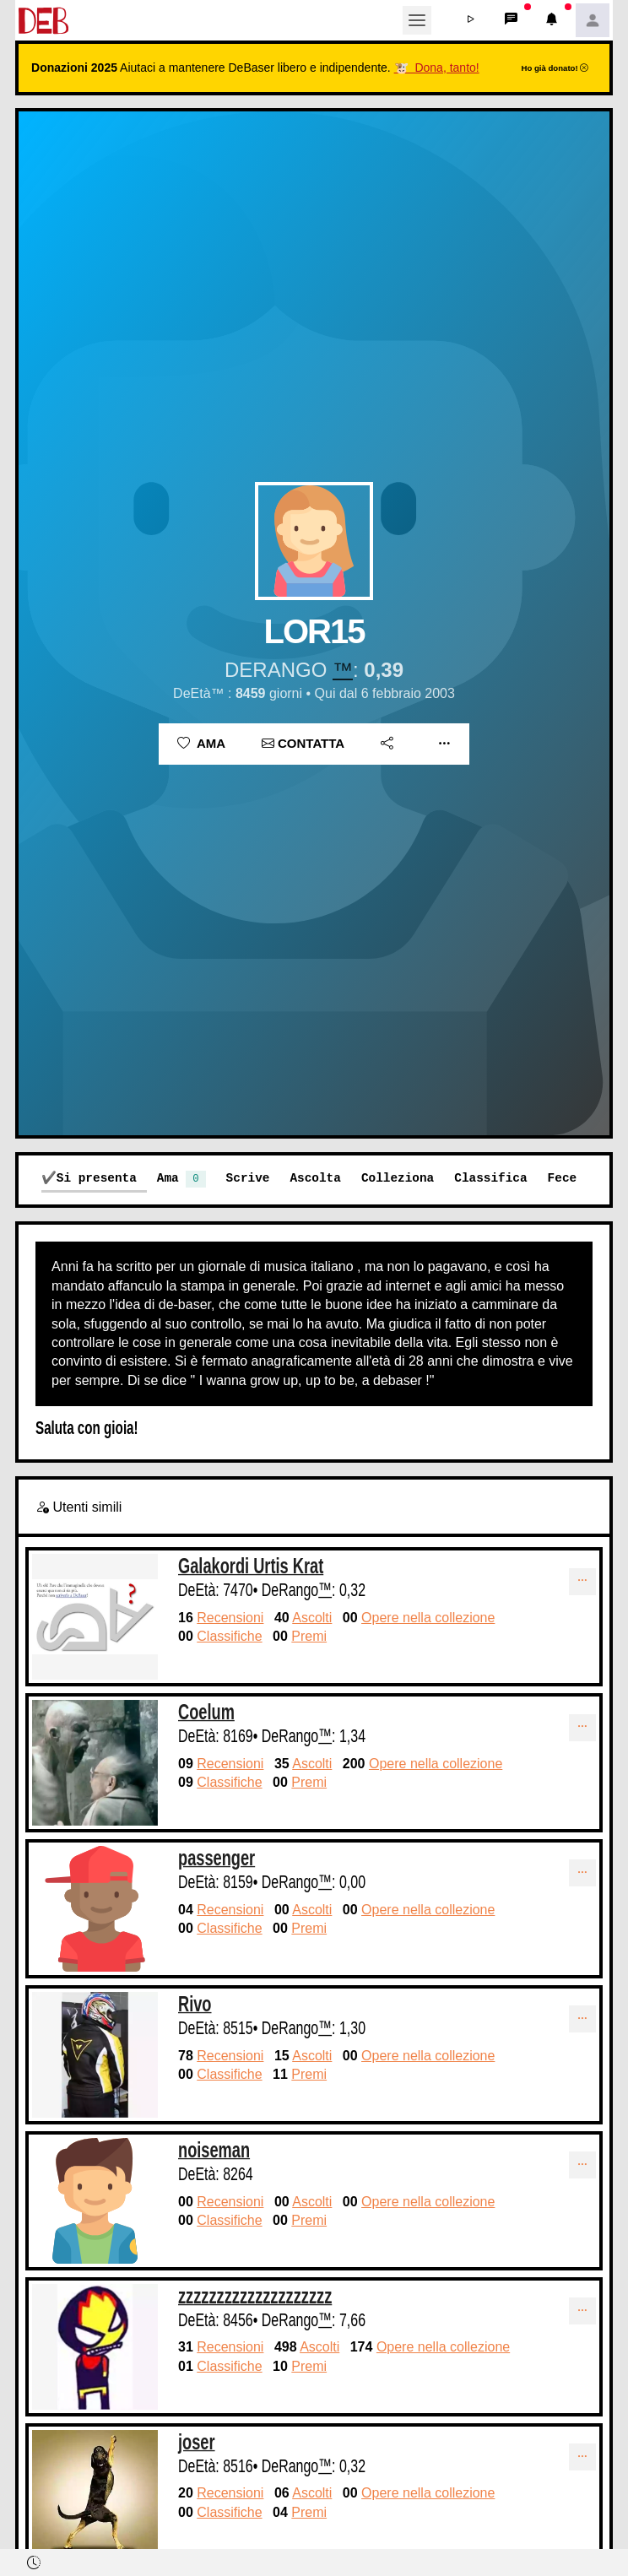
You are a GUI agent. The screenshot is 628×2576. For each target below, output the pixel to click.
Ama (201, 743)
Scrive (248, 1178)
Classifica (490, 1178)
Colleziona (397, 1178)
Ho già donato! (555, 68)
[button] (471, 20)
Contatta (303, 743)
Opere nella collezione (428, 1617)
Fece (562, 1178)
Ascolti (312, 1617)
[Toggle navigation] (417, 20)
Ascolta (315, 1178)
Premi (309, 1636)
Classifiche (229, 1636)
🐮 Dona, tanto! (436, 67)
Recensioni (230, 1617)
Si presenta (97, 1178)
